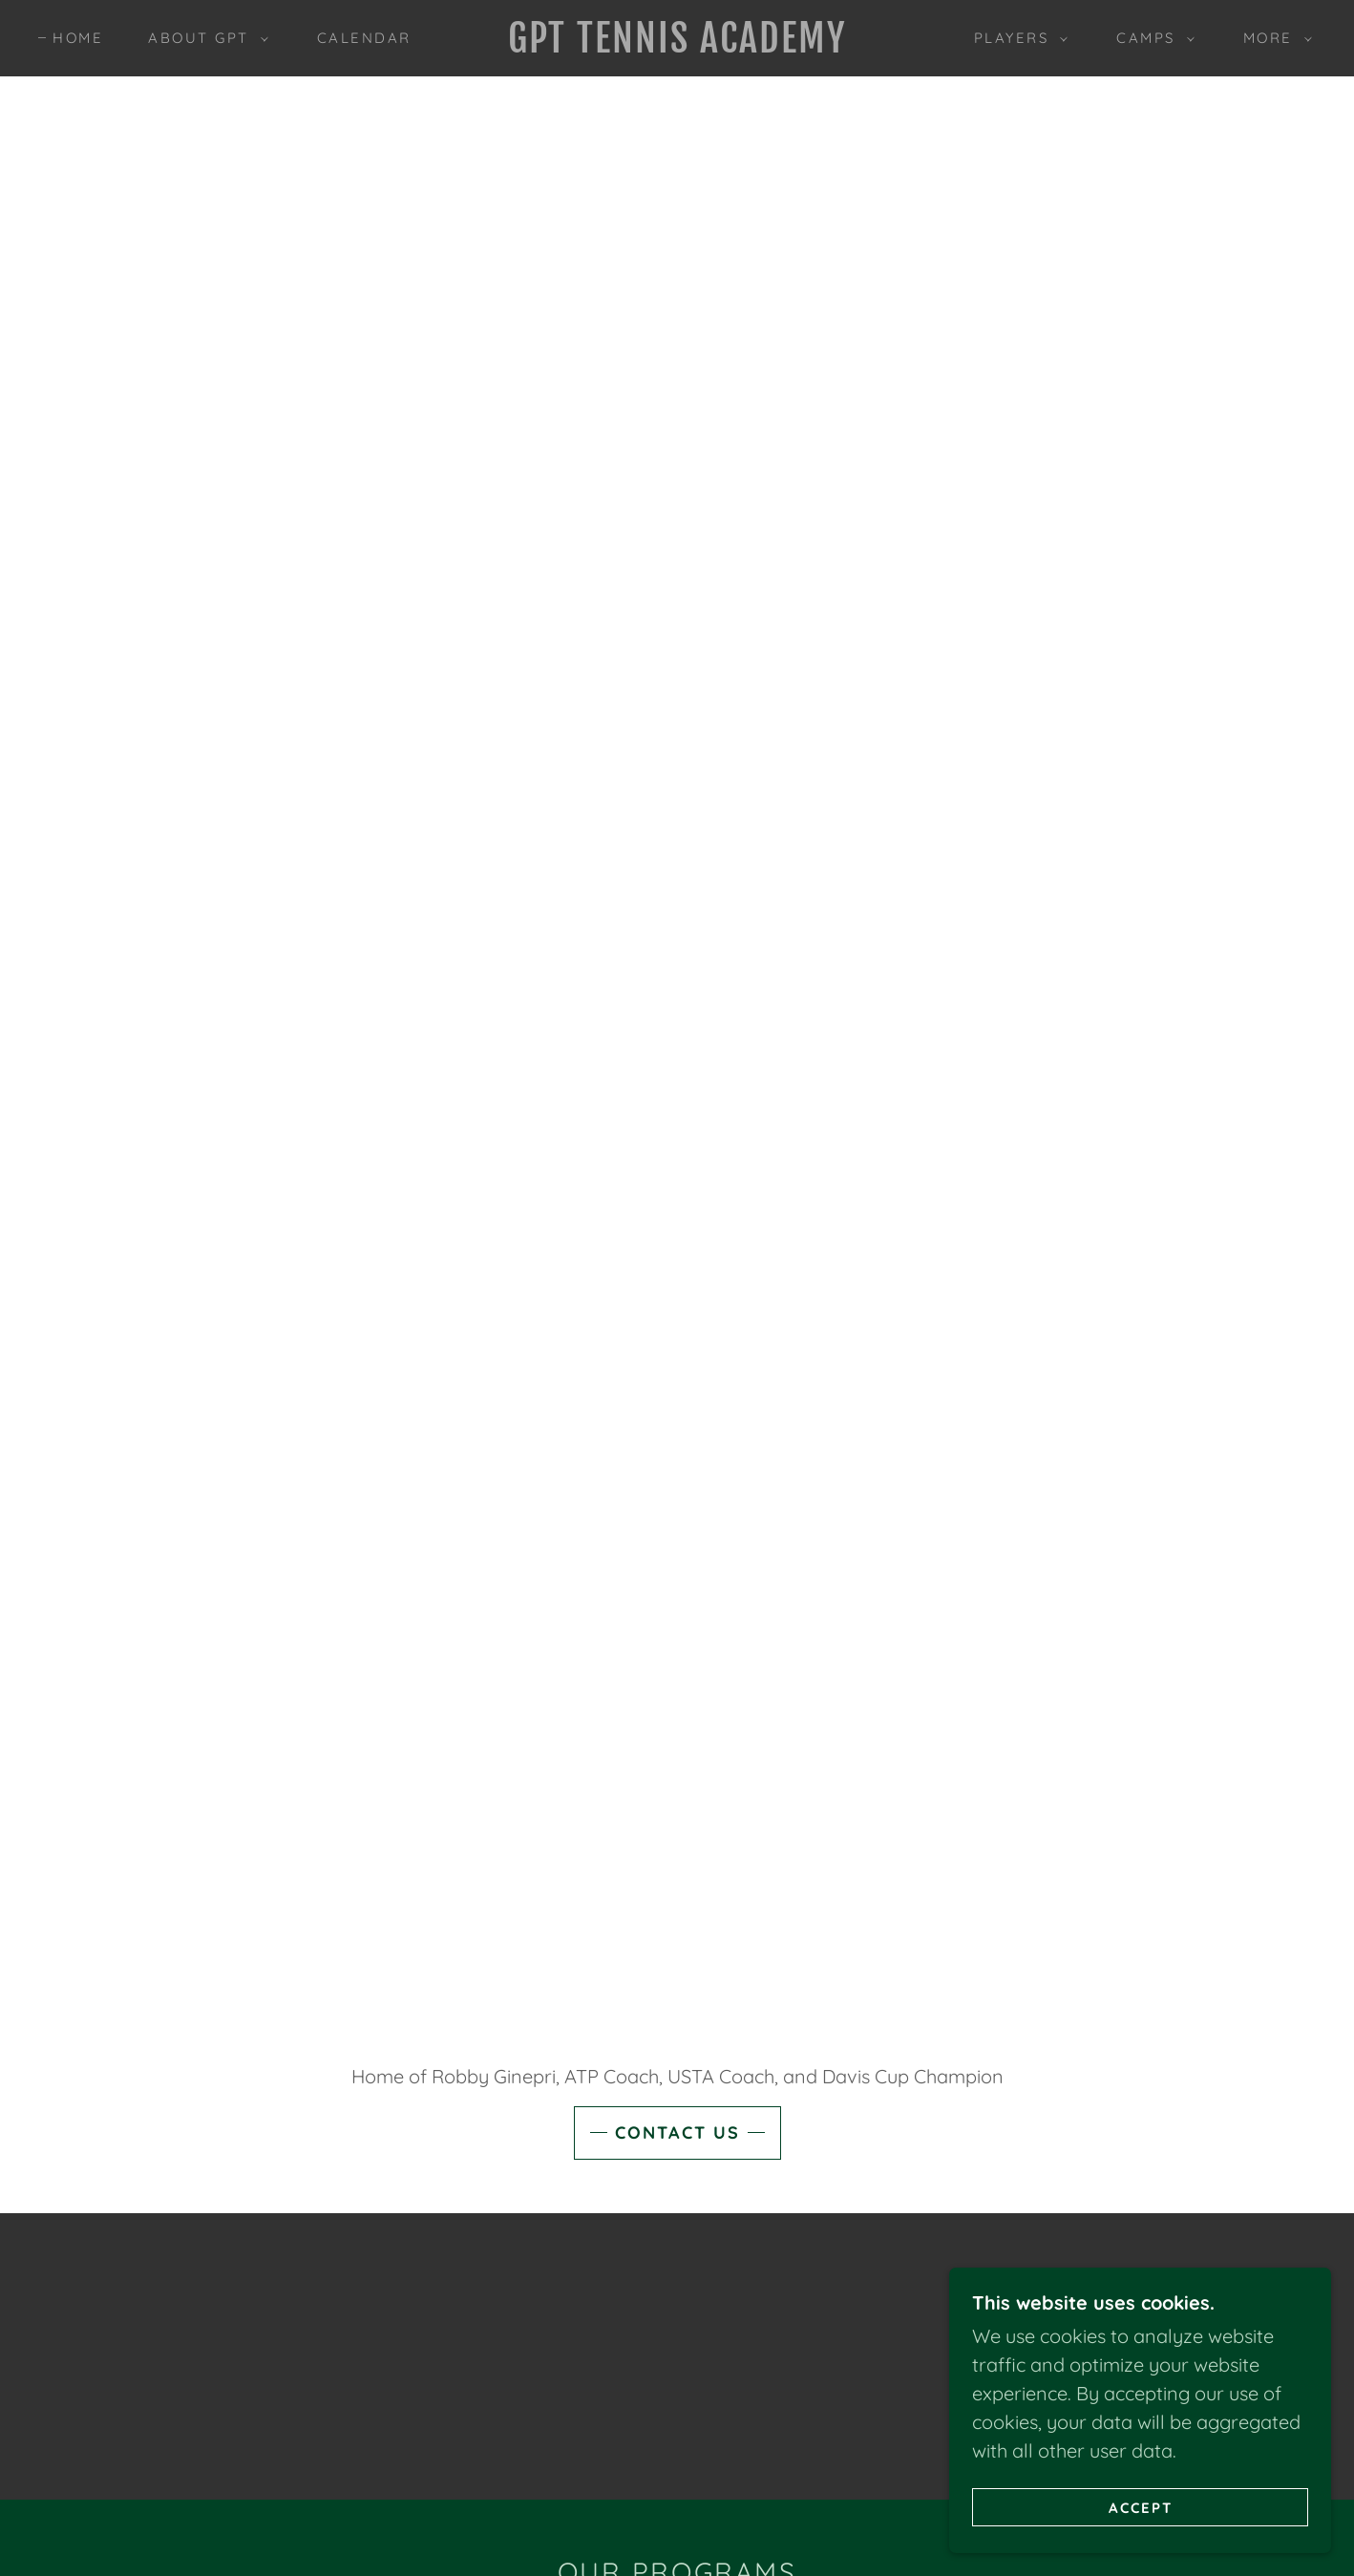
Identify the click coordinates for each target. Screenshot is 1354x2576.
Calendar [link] (364, 38)
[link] (677, 45)
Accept (1141, 2508)
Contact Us (677, 2132)
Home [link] (78, 38)
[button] (203, 38)
